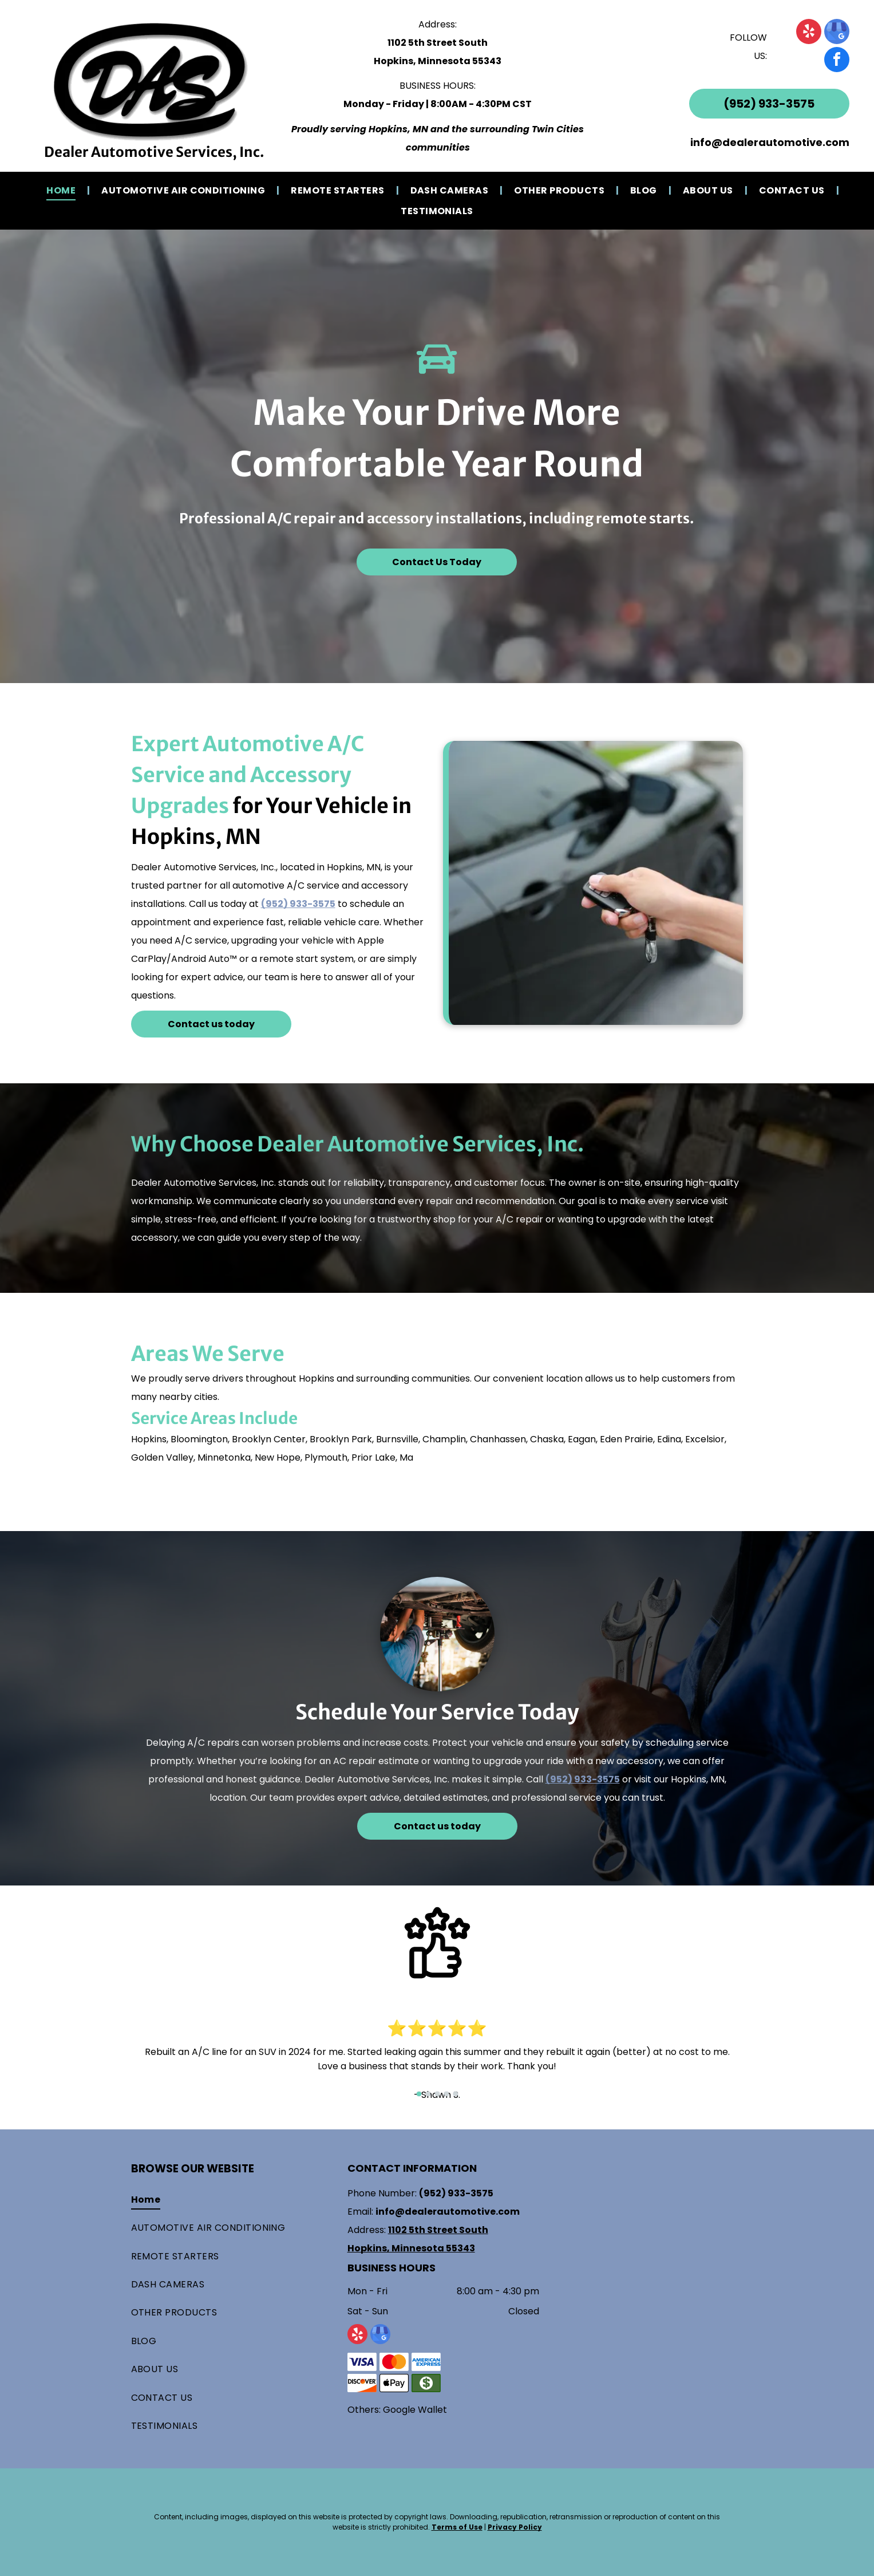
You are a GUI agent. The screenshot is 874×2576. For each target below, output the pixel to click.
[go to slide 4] (446, 2094)
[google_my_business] (836, 33)
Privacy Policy (515, 2527)
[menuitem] (62, 190)
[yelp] (808, 33)
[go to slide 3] (437, 2094)
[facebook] (836, 61)
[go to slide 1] (419, 2094)
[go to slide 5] (455, 2094)
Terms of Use (457, 2527)
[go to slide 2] (428, 2094)
